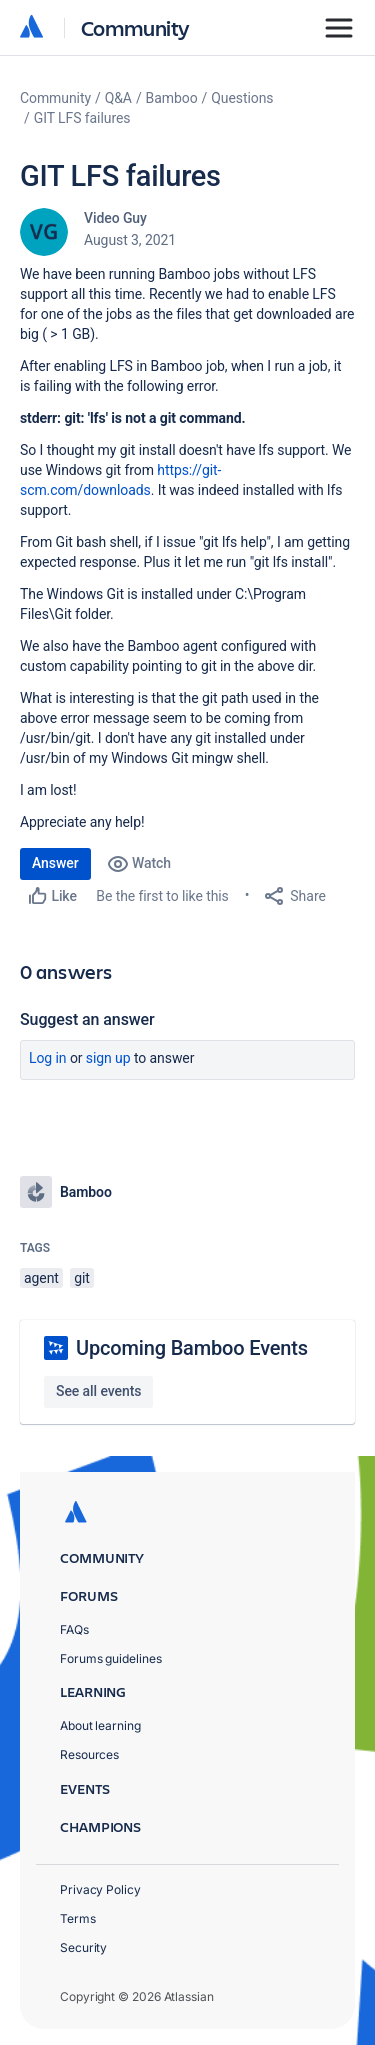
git (82, 1278)
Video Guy (115, 218)
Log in (48, 1058)
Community (135, 27)
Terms (78, 1918)
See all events (98, 1391)
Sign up (108, 1058)
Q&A (118, 98)
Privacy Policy (100, 1889)
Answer (55, 863)
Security (83, 1947)
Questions (242, 98)
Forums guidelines (111, 1658)
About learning (100, 1725)
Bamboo (172, 98)
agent (41, 1278)
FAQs (74, 1629)
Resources (89, 1754)
